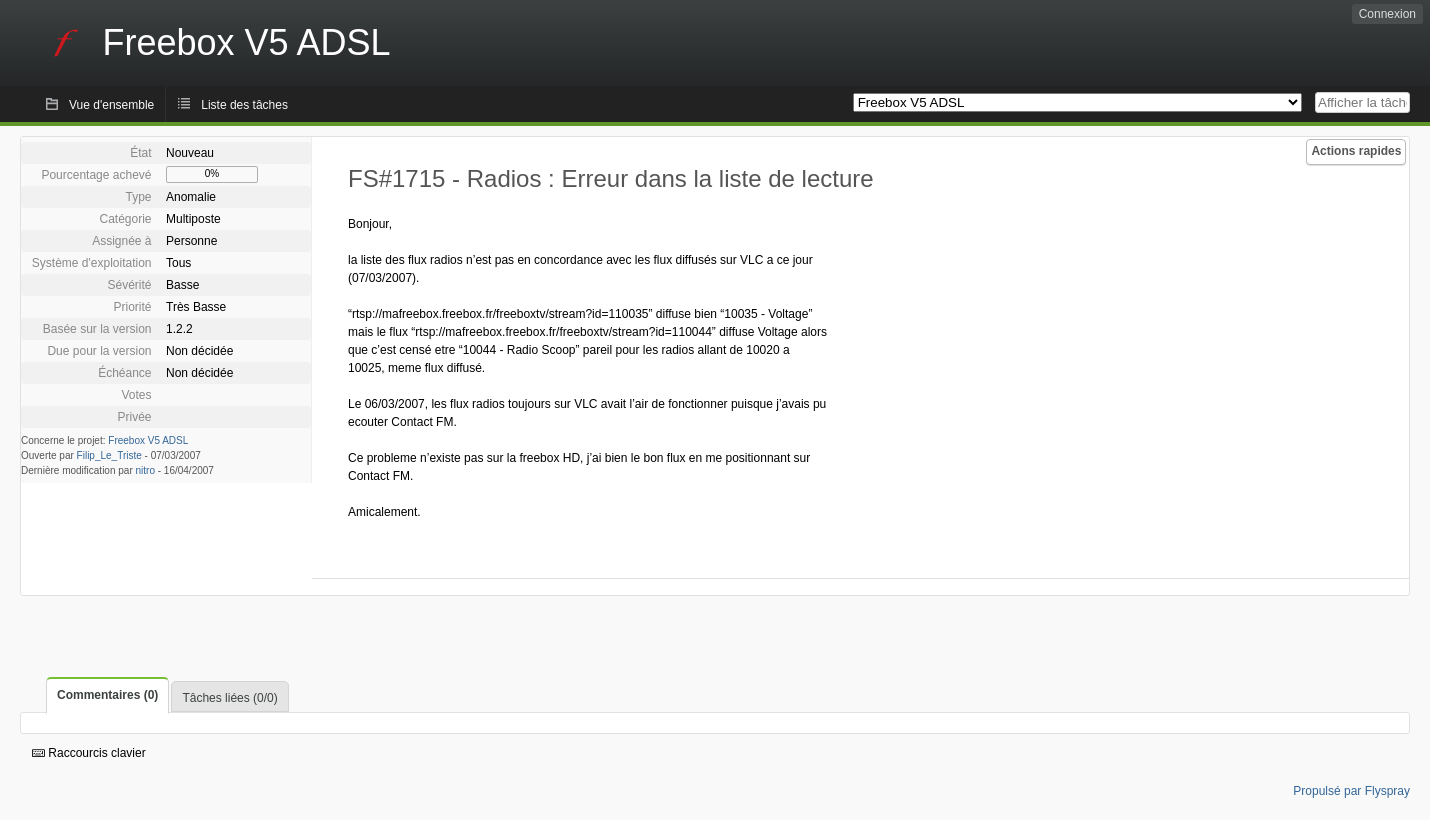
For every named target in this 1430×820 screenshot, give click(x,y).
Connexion (1387, 14)
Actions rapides (1356, 151)
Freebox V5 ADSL (148, 440)
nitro (145, 470)
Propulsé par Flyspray (1351, 791)
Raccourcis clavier (89, 753)
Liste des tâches (244, 105)
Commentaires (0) (107, 695)
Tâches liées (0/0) (229, 698)
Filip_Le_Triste (109, 455)
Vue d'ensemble (111, 105)
